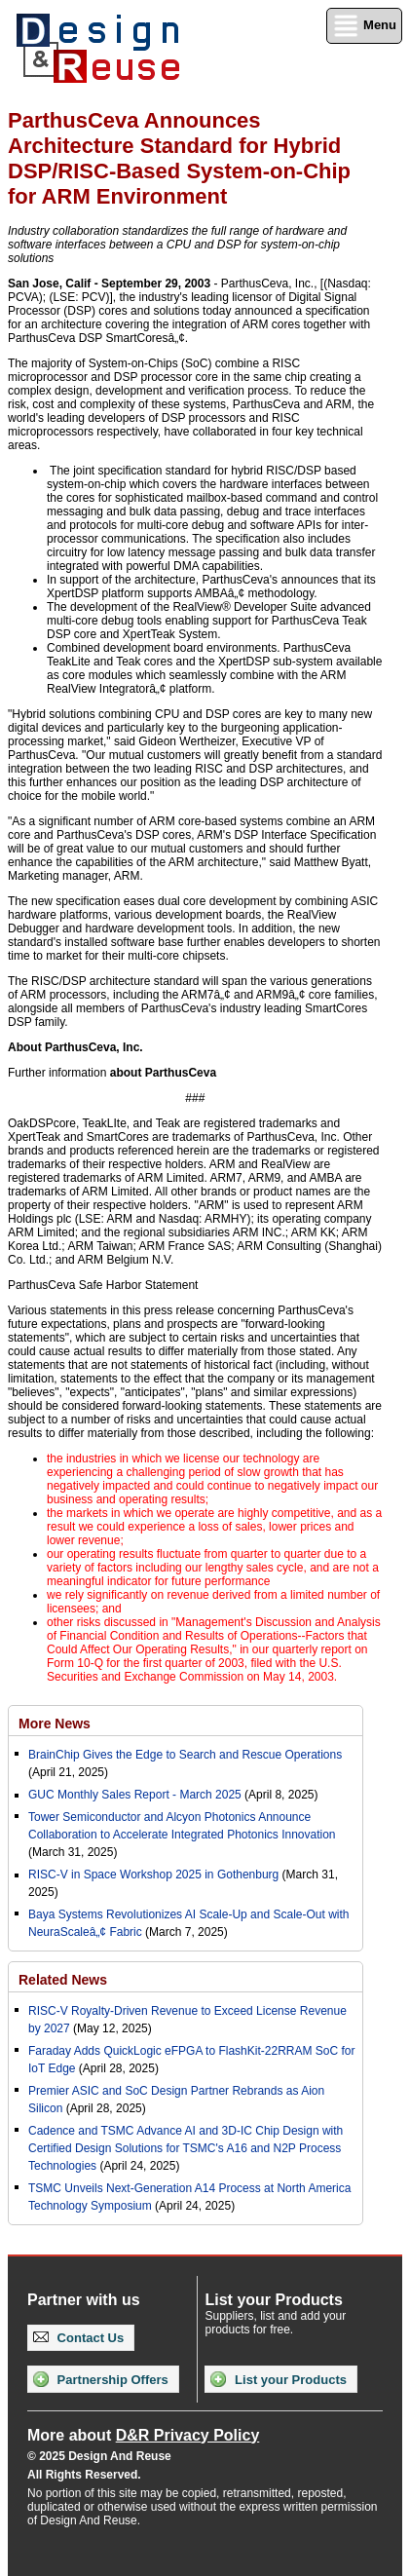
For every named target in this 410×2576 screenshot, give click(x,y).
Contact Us (78, 2337)
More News (55, 1723)
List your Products (278, 2379)
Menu (364, 26)
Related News (63, 1980)
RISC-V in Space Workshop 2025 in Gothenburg (153, 1874)
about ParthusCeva (163, 1073)
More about (143, 2435)
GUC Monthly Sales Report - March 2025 (135, 1794)
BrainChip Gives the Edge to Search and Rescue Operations (185, 1755)
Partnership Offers (100, 2379)
